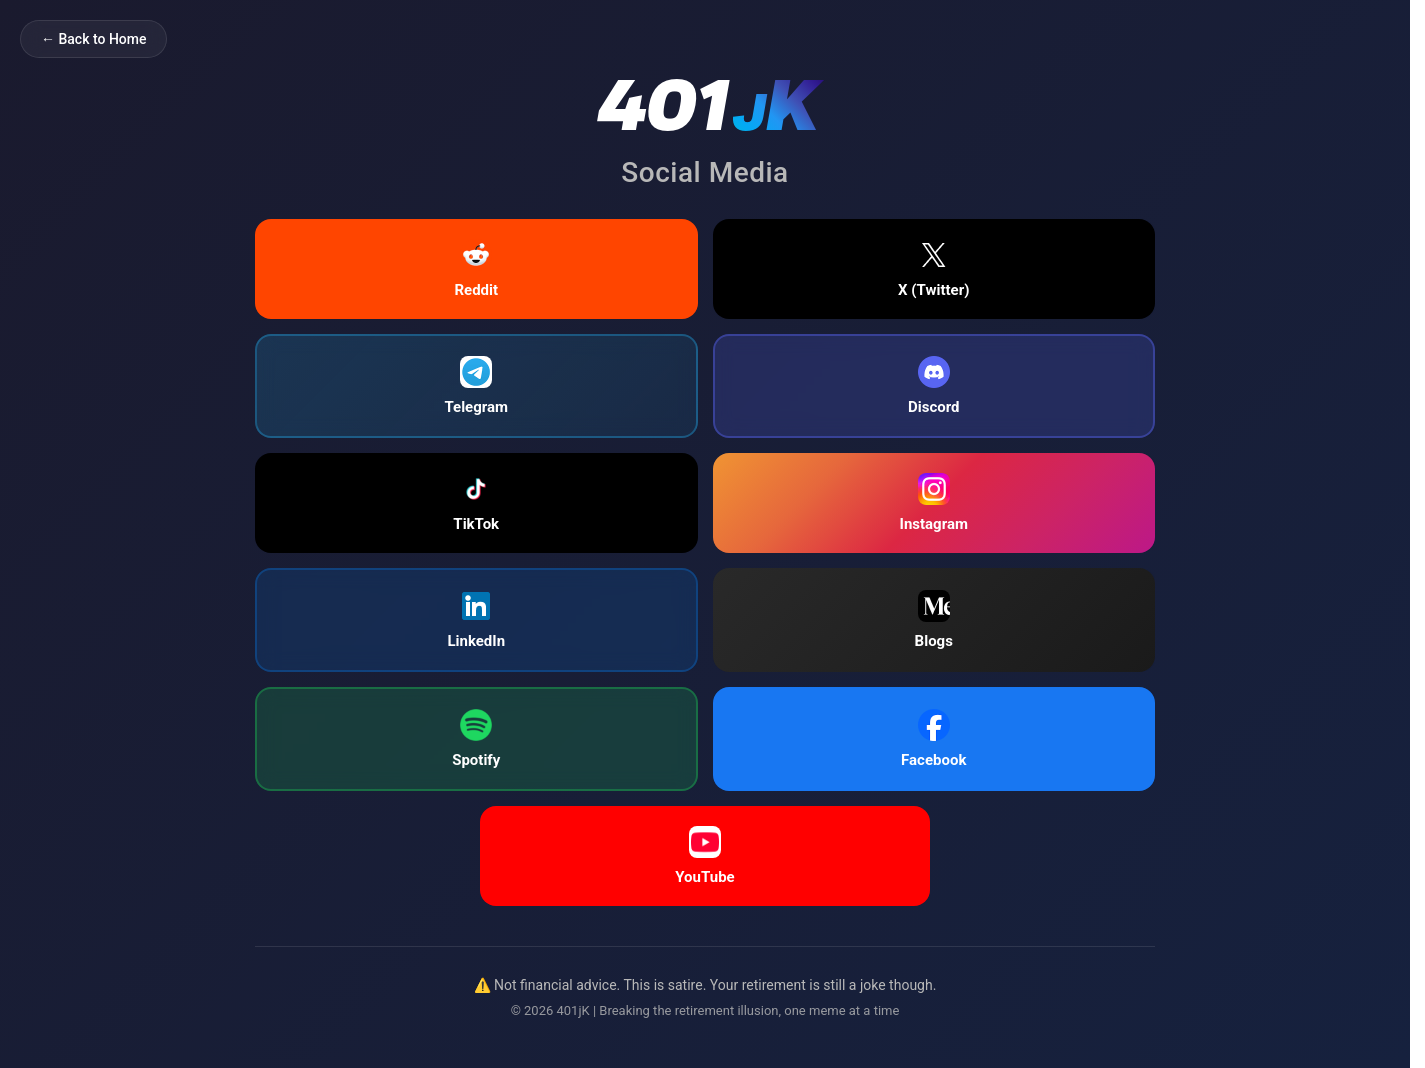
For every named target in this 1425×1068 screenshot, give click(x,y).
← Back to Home (93, 39)
